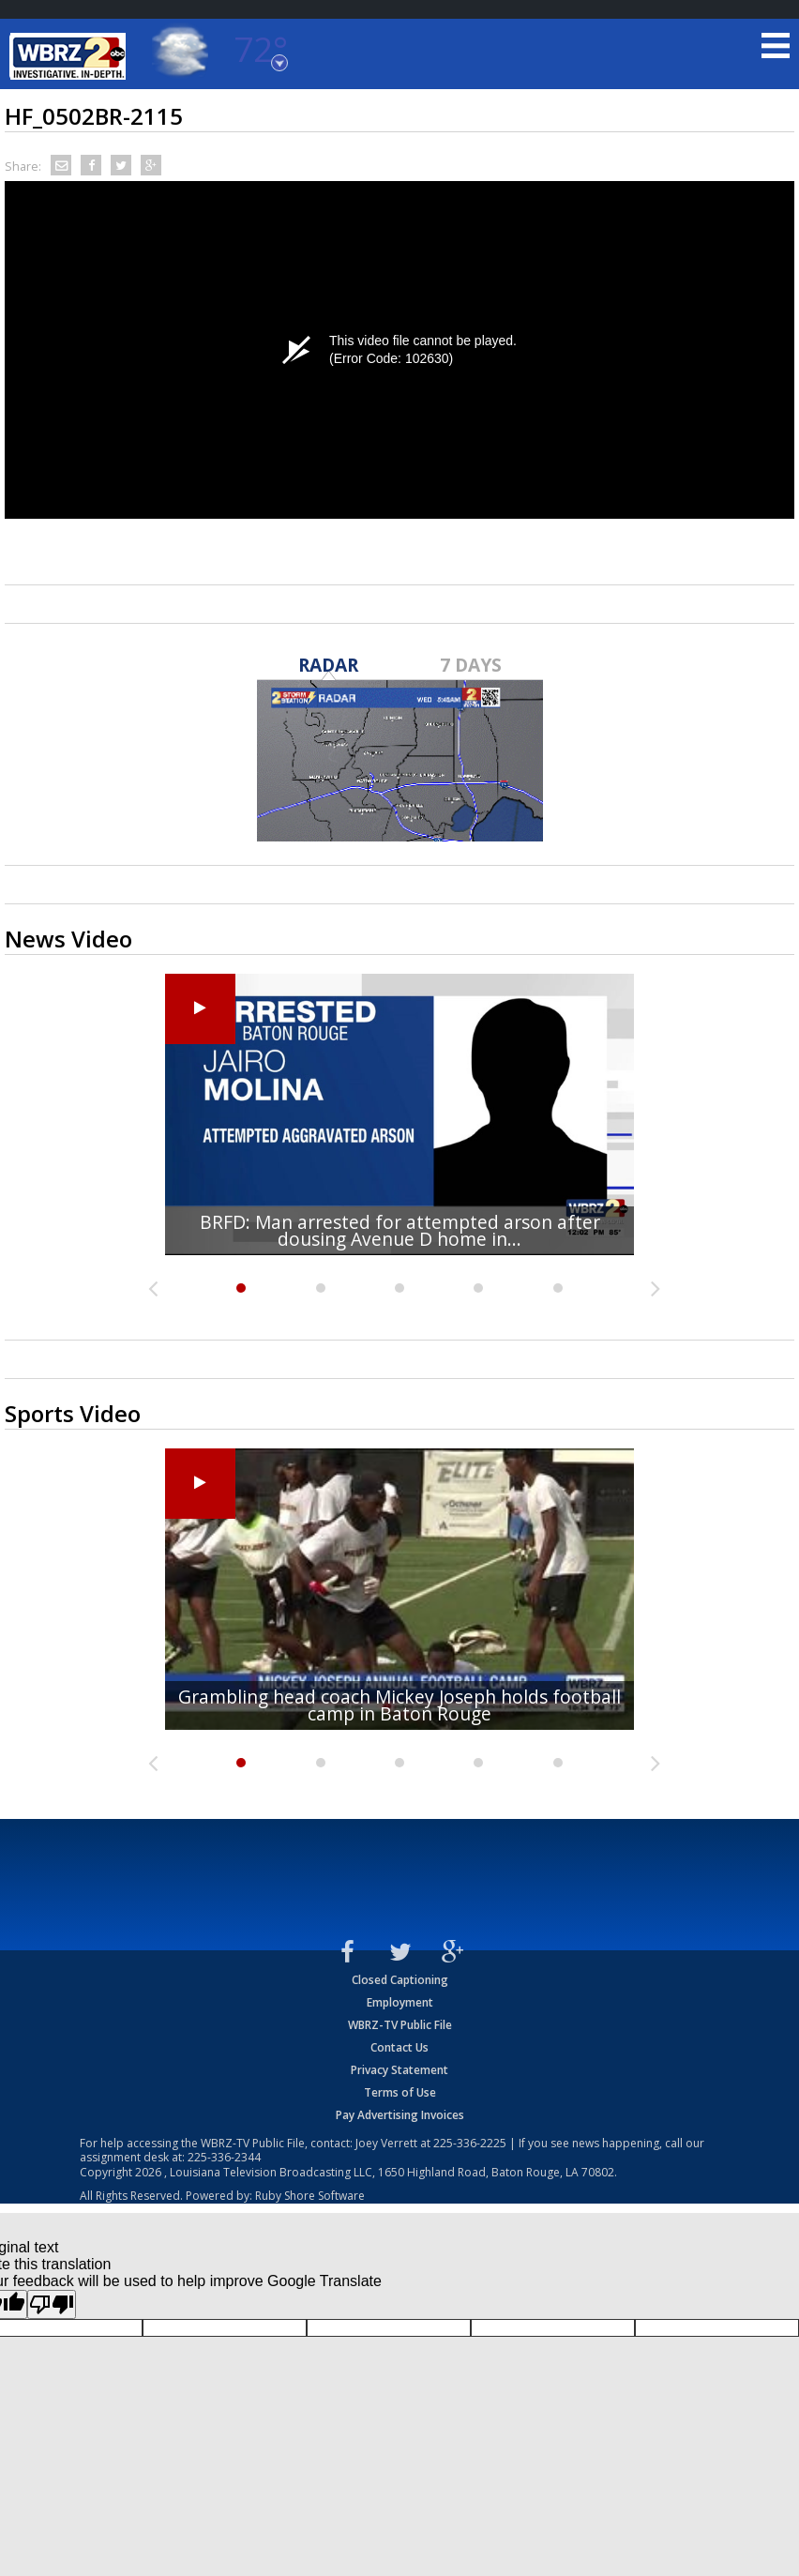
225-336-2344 (224, 2157)
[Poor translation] (51, 2304)
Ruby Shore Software (310, 2196)
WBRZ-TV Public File (400, 2025)
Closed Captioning (400, 1980)
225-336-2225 (469, 2143)
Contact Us (399, 2047)
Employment (400, 2002)
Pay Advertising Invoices (400, 2115)
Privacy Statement (399, 2070)
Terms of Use (400, 2092)
